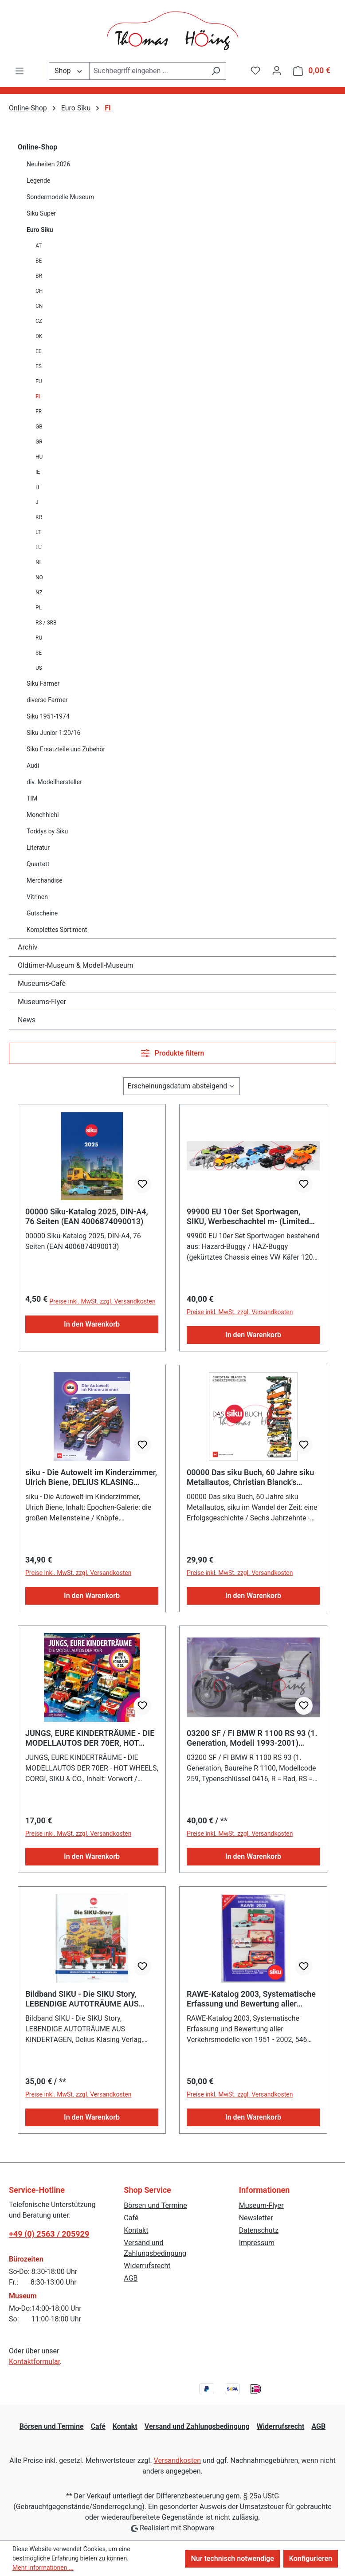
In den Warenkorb (92, 1324)
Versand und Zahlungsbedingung (197, 2426)
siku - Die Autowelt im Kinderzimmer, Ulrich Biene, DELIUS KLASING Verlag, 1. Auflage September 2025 (91, 1477)
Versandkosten (177, 2460)
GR (39, 442)
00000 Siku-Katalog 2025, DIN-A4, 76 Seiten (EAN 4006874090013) (86, 1216)
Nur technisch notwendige (232, 2558)
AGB (130, 2278)
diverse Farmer (47, 699)
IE (37, 472)
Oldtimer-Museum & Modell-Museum (75, 965)
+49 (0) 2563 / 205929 (49, 2233)
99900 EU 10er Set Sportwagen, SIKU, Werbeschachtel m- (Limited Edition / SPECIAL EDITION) (248, 1216)
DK (38, 336)
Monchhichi (43, 814)
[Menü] (19, 71)
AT (38, 246)
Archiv (28, 947)
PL (38, 608)
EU (38, 381)
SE (38, 653)
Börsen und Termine (155, 2205)
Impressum (257, 2242)
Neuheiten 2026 (48, 164)
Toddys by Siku (47, 831)
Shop (69, 70)
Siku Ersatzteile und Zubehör (66, 749)
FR (38, 411)
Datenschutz (258, 2230)
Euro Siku (40, 229)
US (38, 668)
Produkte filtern (172, 1053)
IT (37, 487)
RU (38, 638)
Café (131, 2218)
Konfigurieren (310, 2558)
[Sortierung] (181, 1086)
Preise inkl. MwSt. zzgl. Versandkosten (102, 1301)
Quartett (38, 864)
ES (38, 366)
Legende (38, 180)
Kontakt (136, 2230)
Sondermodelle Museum (60, 196)
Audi (33, 765)
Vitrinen (37, 896)
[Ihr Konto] (276, 70)
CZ (38, 321)
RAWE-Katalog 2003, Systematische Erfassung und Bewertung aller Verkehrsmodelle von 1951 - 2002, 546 (251, 1999)
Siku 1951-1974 (48, 716)
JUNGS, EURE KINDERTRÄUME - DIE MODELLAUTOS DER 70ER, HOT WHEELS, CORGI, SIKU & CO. (89, 1738)
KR (38, 517)
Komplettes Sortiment (57, 929)
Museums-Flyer (42, 1001)
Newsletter (256, 2218)
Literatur (38, 847)
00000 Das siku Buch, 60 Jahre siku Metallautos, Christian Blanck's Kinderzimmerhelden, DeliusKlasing (250, 1477)
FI (37, 396)
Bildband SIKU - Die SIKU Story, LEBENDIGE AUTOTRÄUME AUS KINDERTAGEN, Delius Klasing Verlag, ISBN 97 (82, 1999)
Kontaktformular (34, 2361)
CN (39, 306)
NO (39, 577)
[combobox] (147, 71)
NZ (39, 592)
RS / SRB (45, 623)
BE (38, 261)
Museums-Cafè (42, 983)
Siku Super (41, 213)
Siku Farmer (43, 683)
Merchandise (45, 880)
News (26, 1020)
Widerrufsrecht (147, 2266)
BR (38, 276)
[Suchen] (215, 71)
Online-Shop (37, 147)
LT (38, 532)
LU (38, 547)
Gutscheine (42, 913)
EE (38, 351)
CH (39, 291)
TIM (32, 798)
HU (39, 457)
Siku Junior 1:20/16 (53, 732)
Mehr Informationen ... (43, 2567)
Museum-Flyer (261, 2205)
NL (38, 562)
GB (39, 427)
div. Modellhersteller (54, 781)
